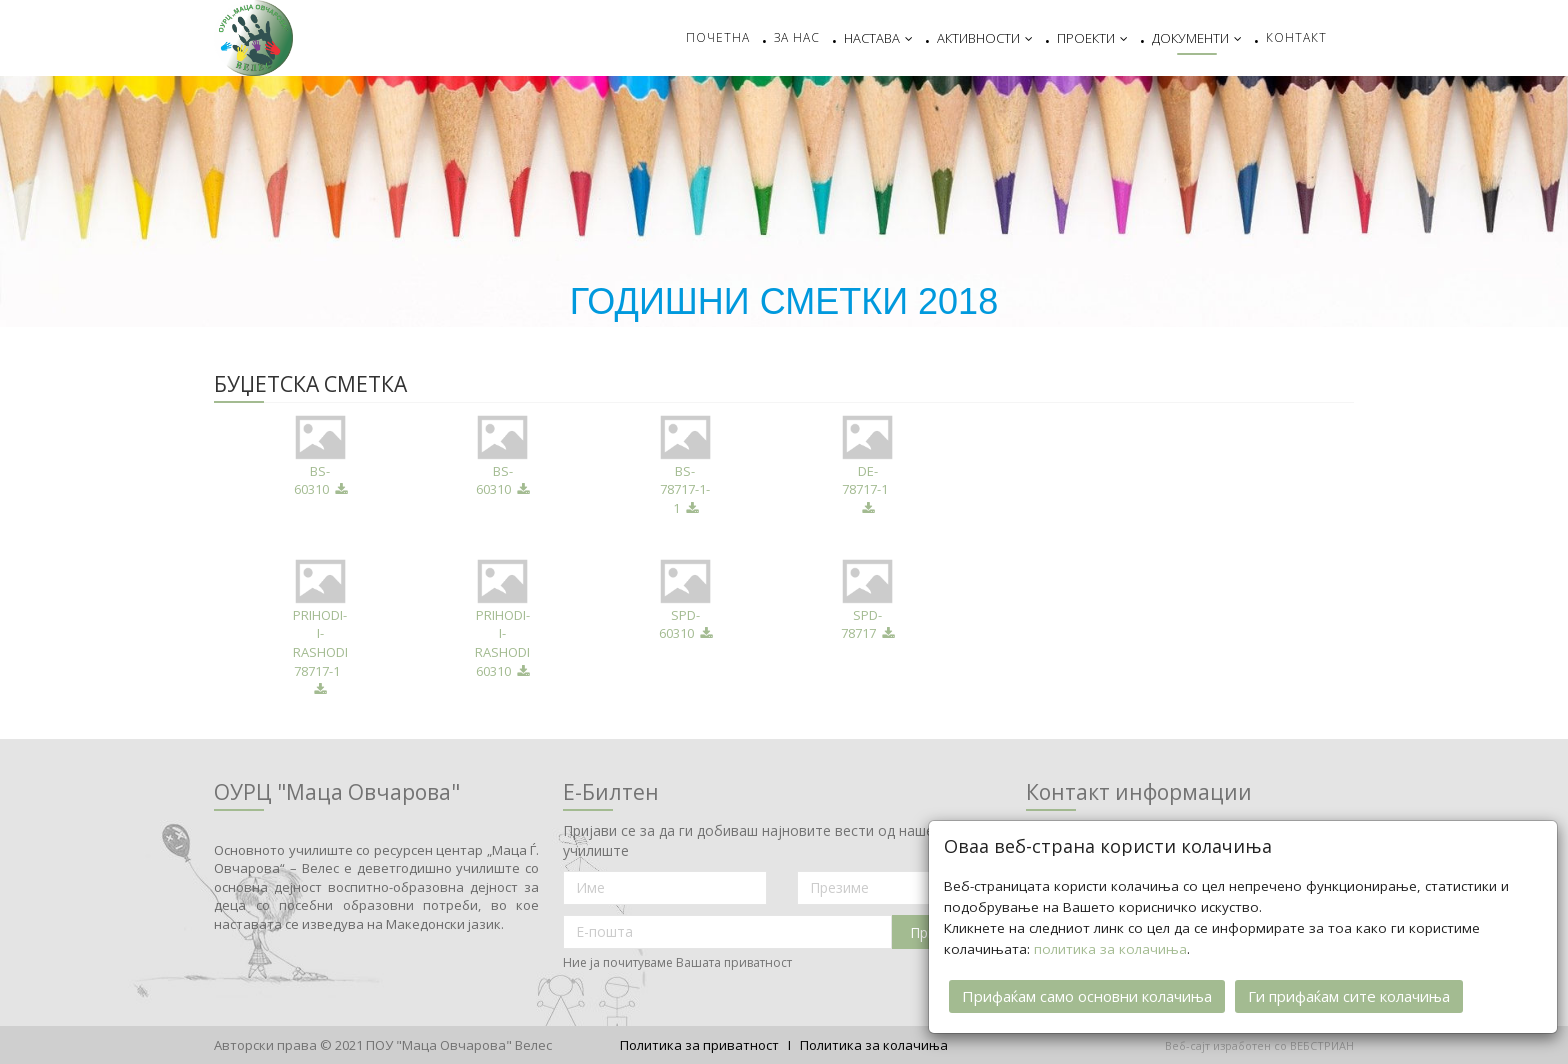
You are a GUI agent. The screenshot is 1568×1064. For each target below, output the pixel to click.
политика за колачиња (1110, 948)
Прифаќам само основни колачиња (1087, 995)
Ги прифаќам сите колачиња (1349, 995)
